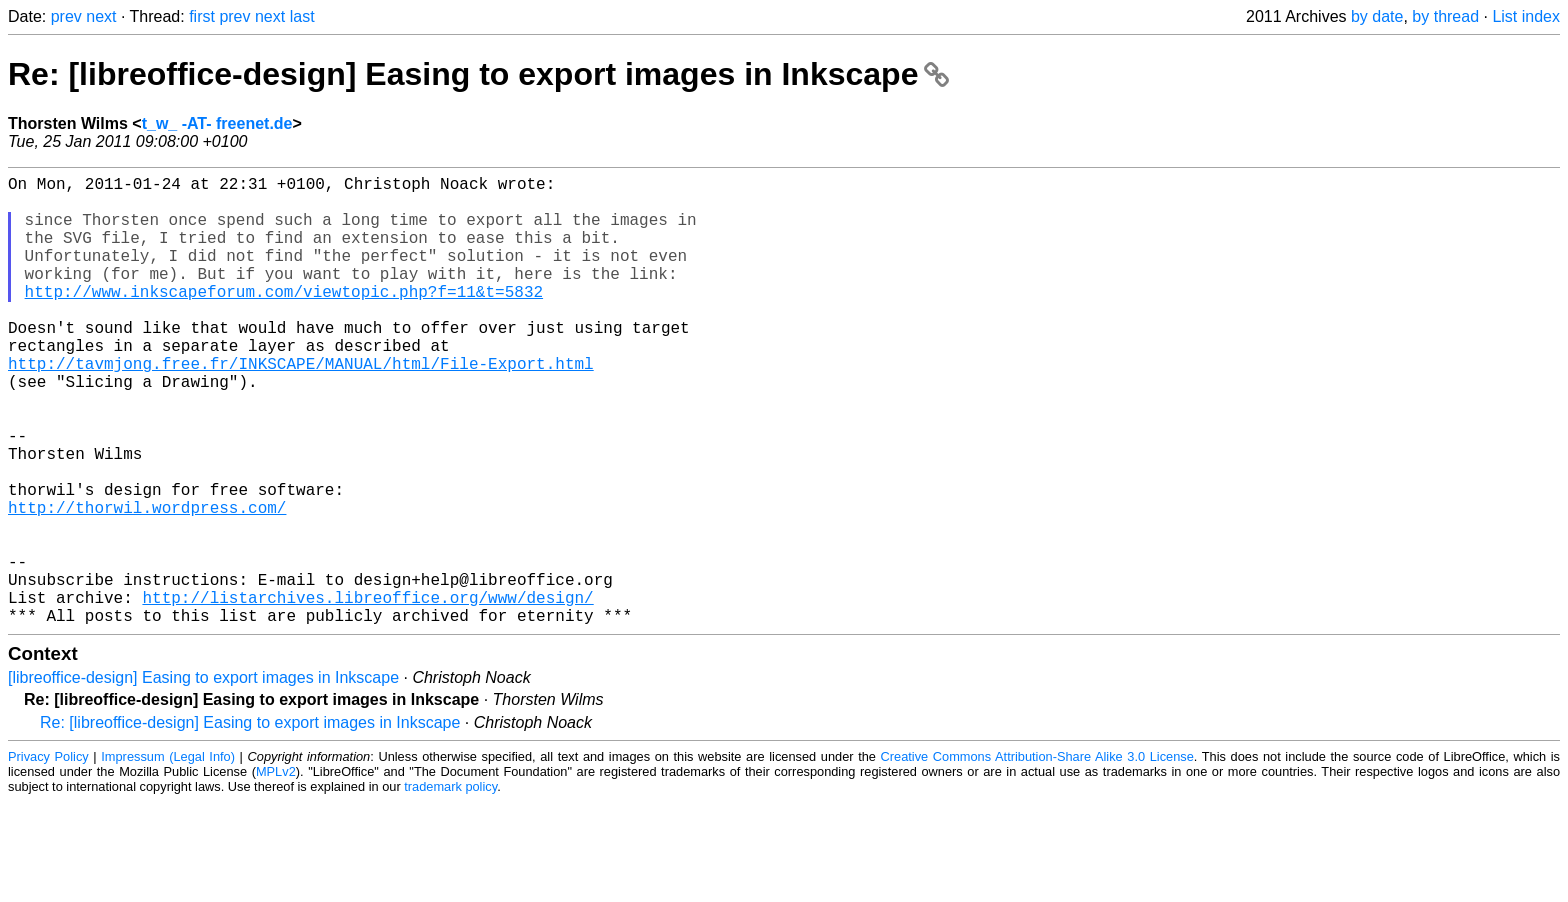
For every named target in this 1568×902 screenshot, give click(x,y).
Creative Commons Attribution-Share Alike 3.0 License (1037, 856)
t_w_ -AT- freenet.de (217, 123)
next (101, 16)
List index (1526, 16)
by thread (1445, 16)
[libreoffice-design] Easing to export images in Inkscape (203, 777)
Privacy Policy (48, 856)
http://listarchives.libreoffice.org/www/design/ (367, 693)
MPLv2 (276, 871)
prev (66, 16)
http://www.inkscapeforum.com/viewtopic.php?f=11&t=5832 (284, 319)
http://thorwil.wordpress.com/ (147, 583)
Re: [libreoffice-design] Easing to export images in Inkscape (478, 74)
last (302, 16)
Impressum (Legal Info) (168, 856)
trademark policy (450, 886)
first (202, 16)
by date (1377, 16)
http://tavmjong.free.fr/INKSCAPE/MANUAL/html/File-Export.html (301, 407)
